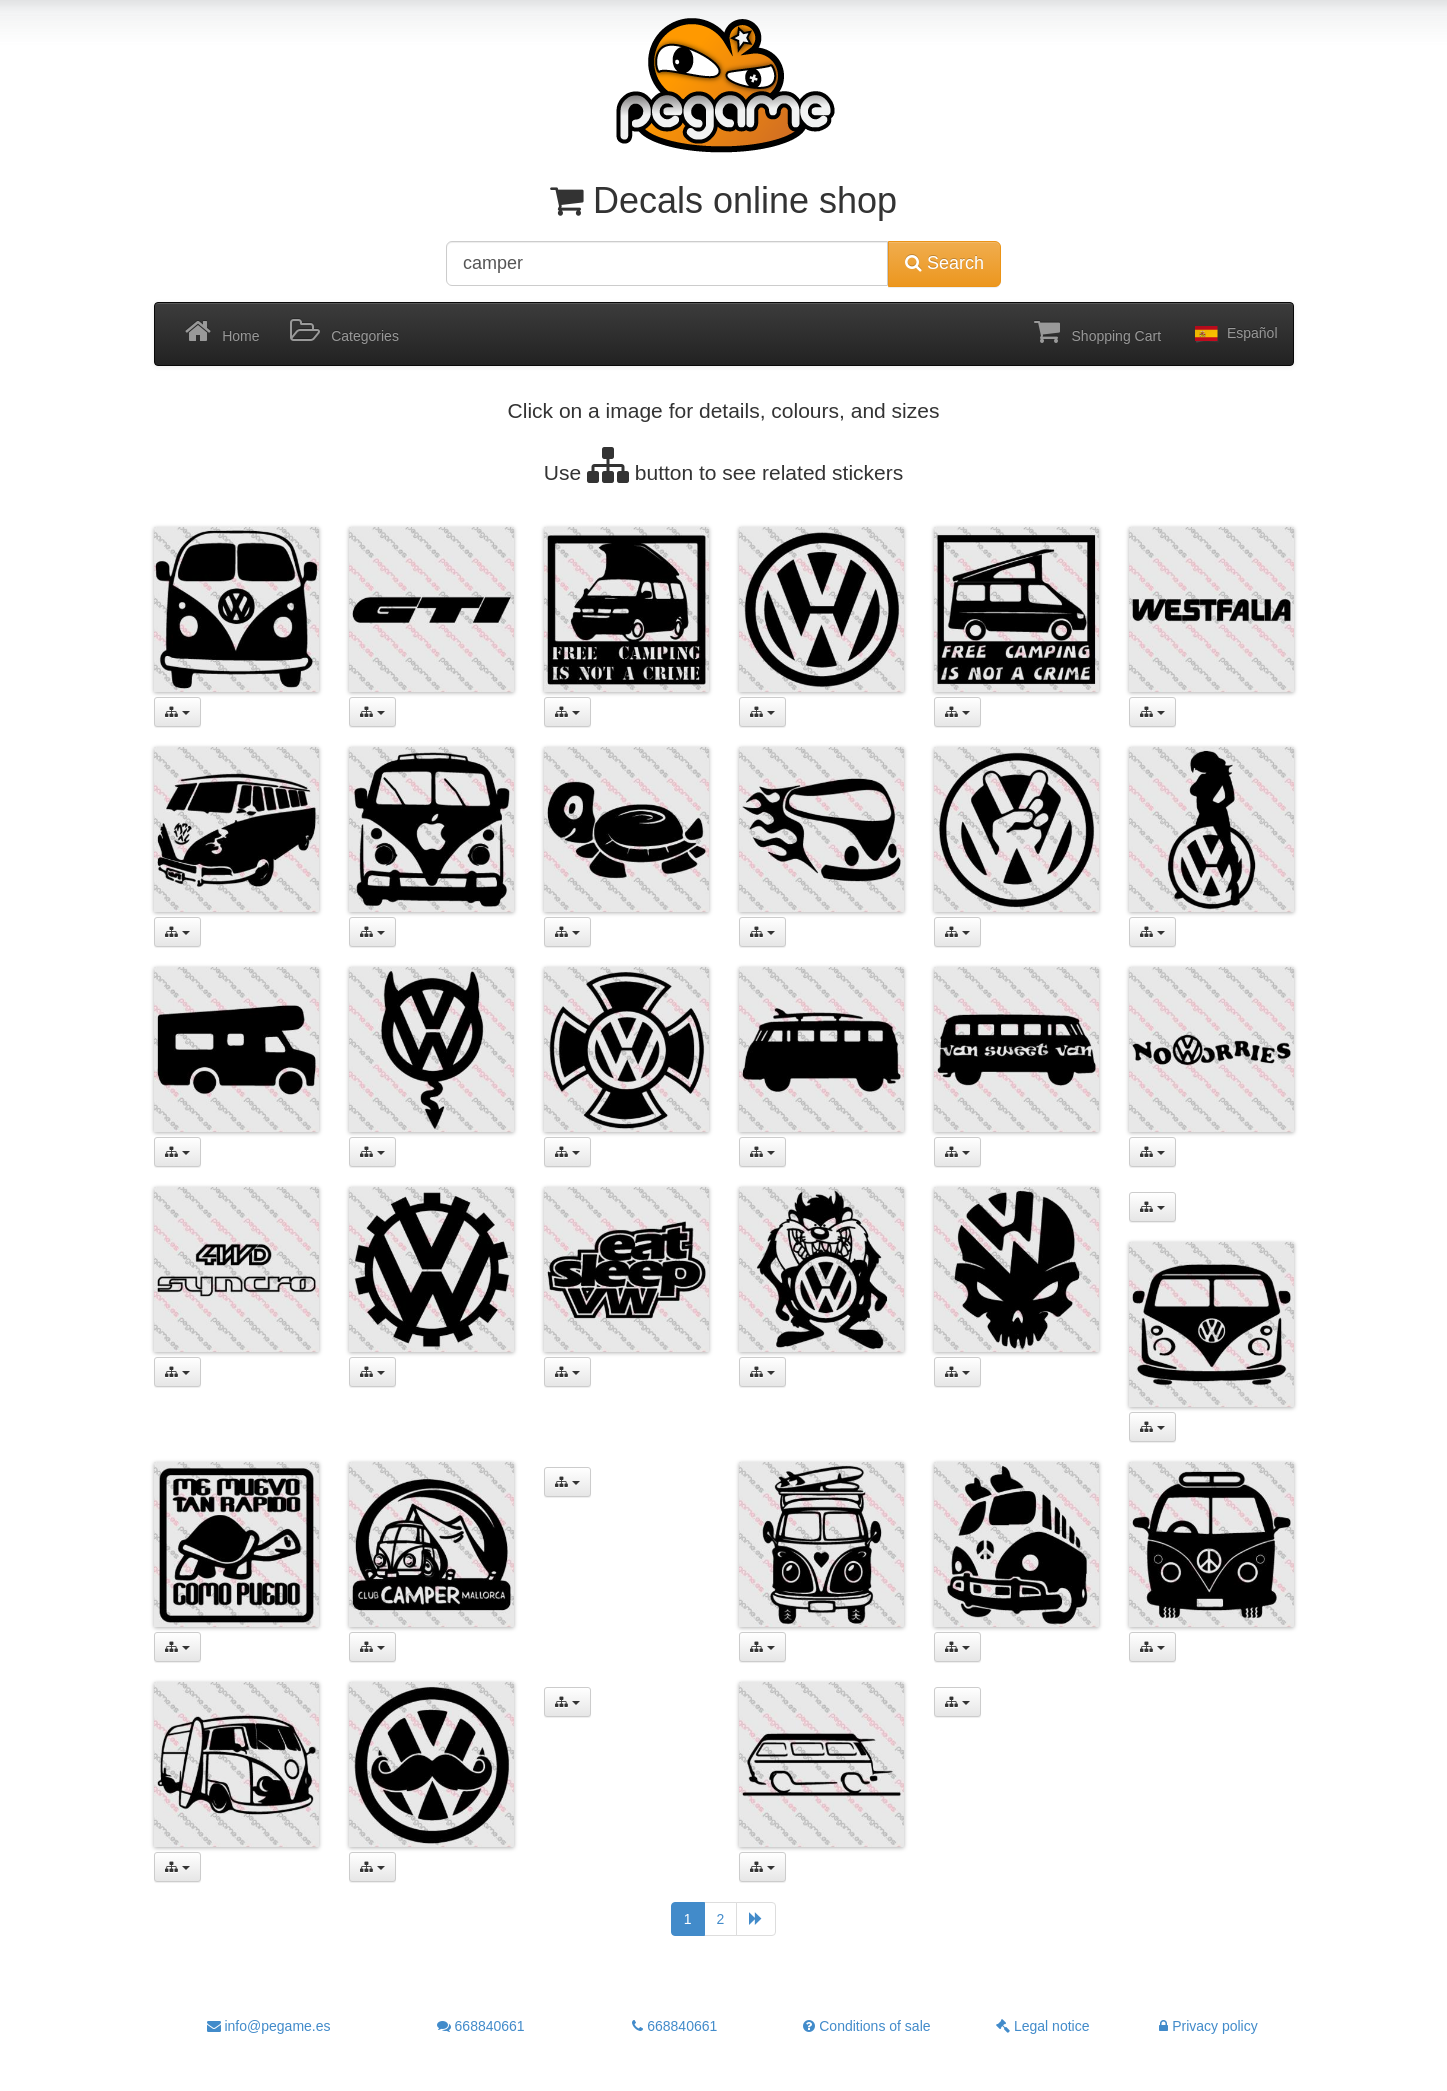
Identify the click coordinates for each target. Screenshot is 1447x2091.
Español (1234, 334)
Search (944, 263)
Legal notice (1042, 2026)
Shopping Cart (1097, 332)
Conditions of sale (866, 2026)
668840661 (481, 2026)
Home (222, 332)
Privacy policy (1208, 2026)
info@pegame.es (269, 2026)
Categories (344, 332)
